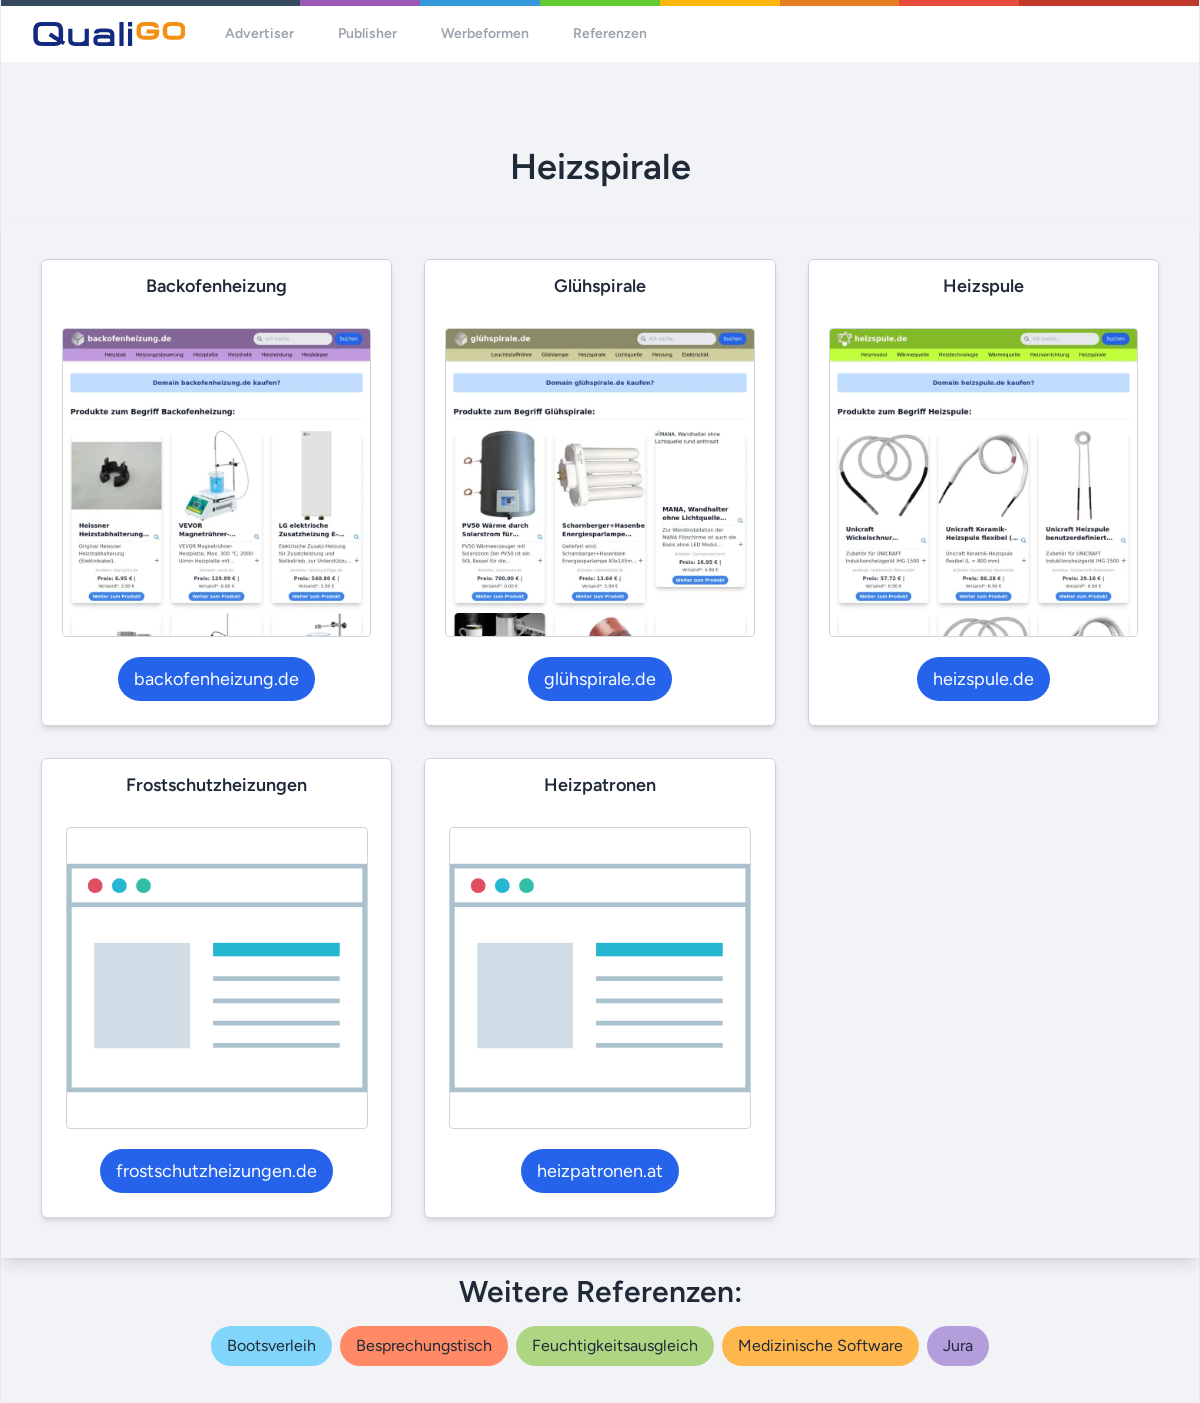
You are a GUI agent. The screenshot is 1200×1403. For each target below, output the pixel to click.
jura (958, 1345)
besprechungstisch (424, 1345)
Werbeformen (485, 33)
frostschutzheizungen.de (216, 1171)
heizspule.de (983, 679)
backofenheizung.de (216, 679)
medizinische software (820, 1345)
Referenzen (610, 33)
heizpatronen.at (600, 1171)
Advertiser (259, 33)
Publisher (367, 33)
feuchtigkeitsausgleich (615, 1345)
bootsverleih (271, 1345)
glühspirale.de (600, 679)
